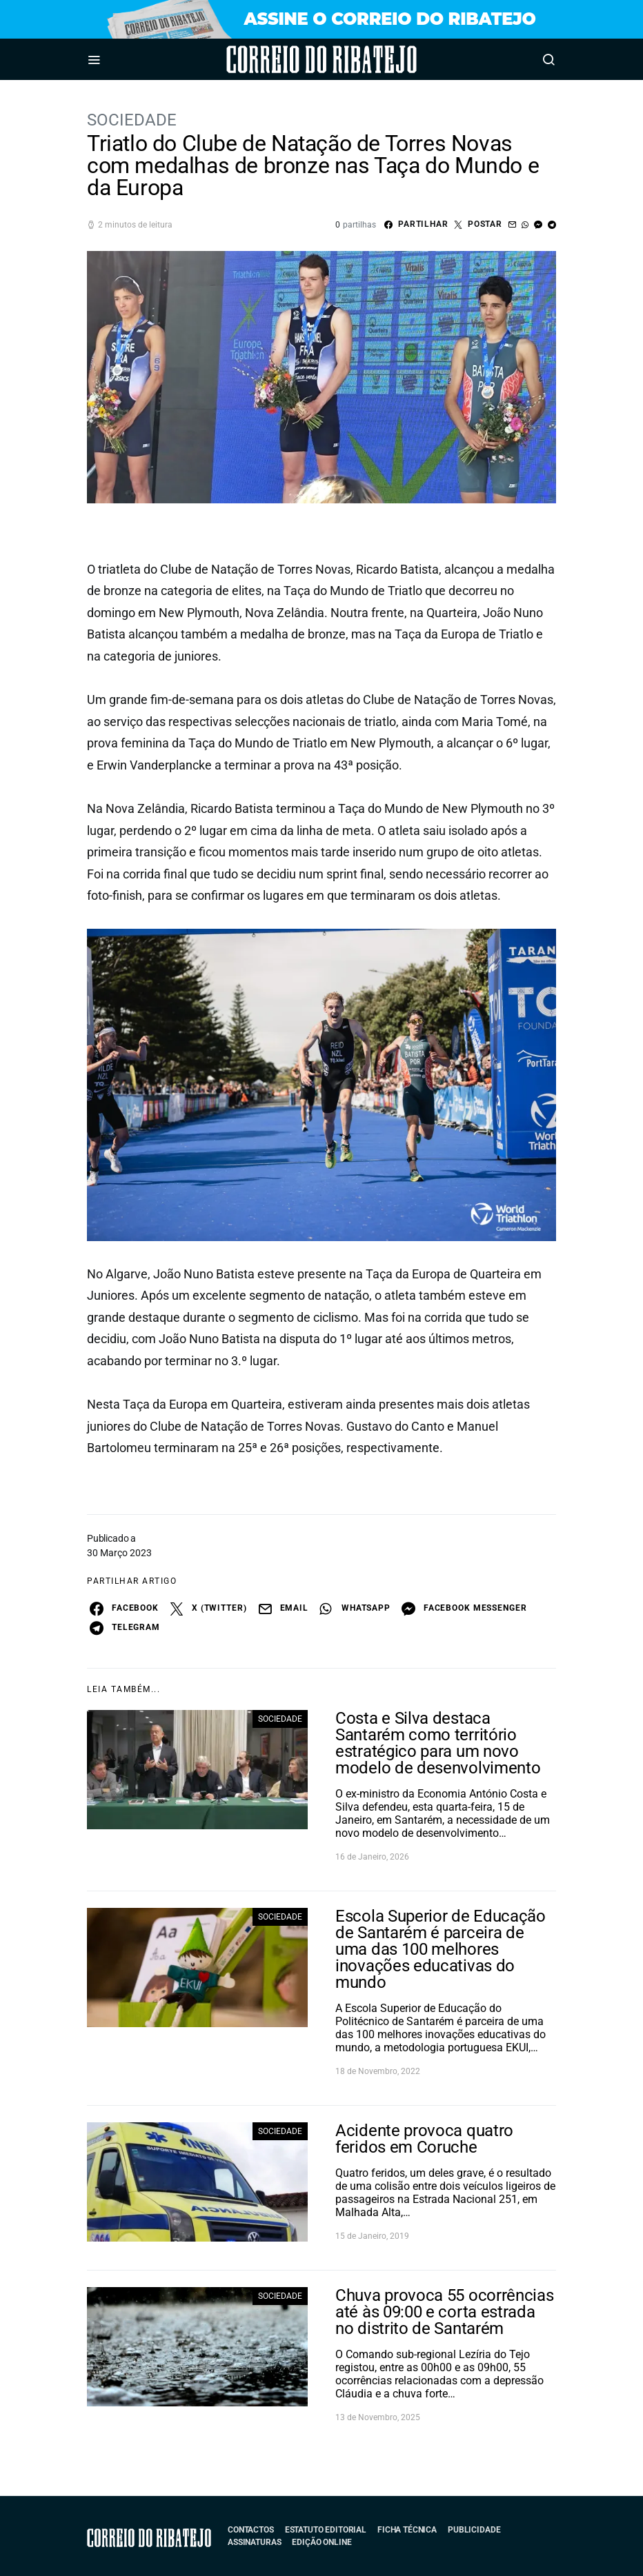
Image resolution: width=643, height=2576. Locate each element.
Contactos (251, 2530)
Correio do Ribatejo (283, 59)
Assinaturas (254, 2542)
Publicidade (474, 2530)
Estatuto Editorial (325, 2530)
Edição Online (321, 2542)
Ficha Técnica (407, 2530)
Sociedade (132, 120)
